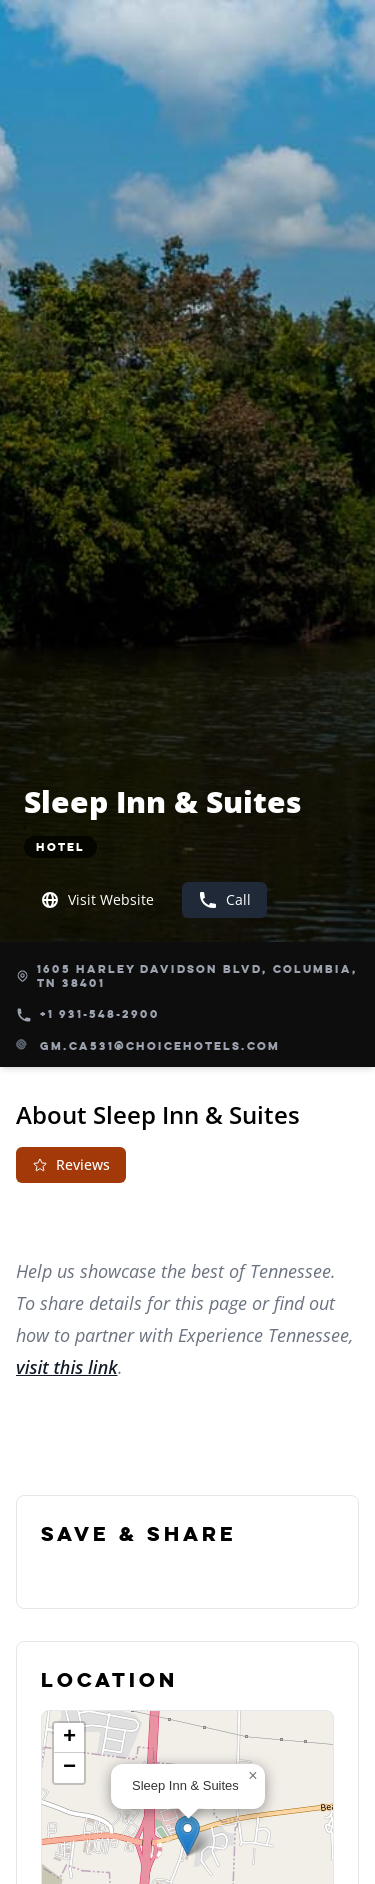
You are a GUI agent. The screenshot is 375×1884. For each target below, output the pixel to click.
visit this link (67, 1367)
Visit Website (97, 900)
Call (224, 900)
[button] (187, 1835)
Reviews (71, 1164)
